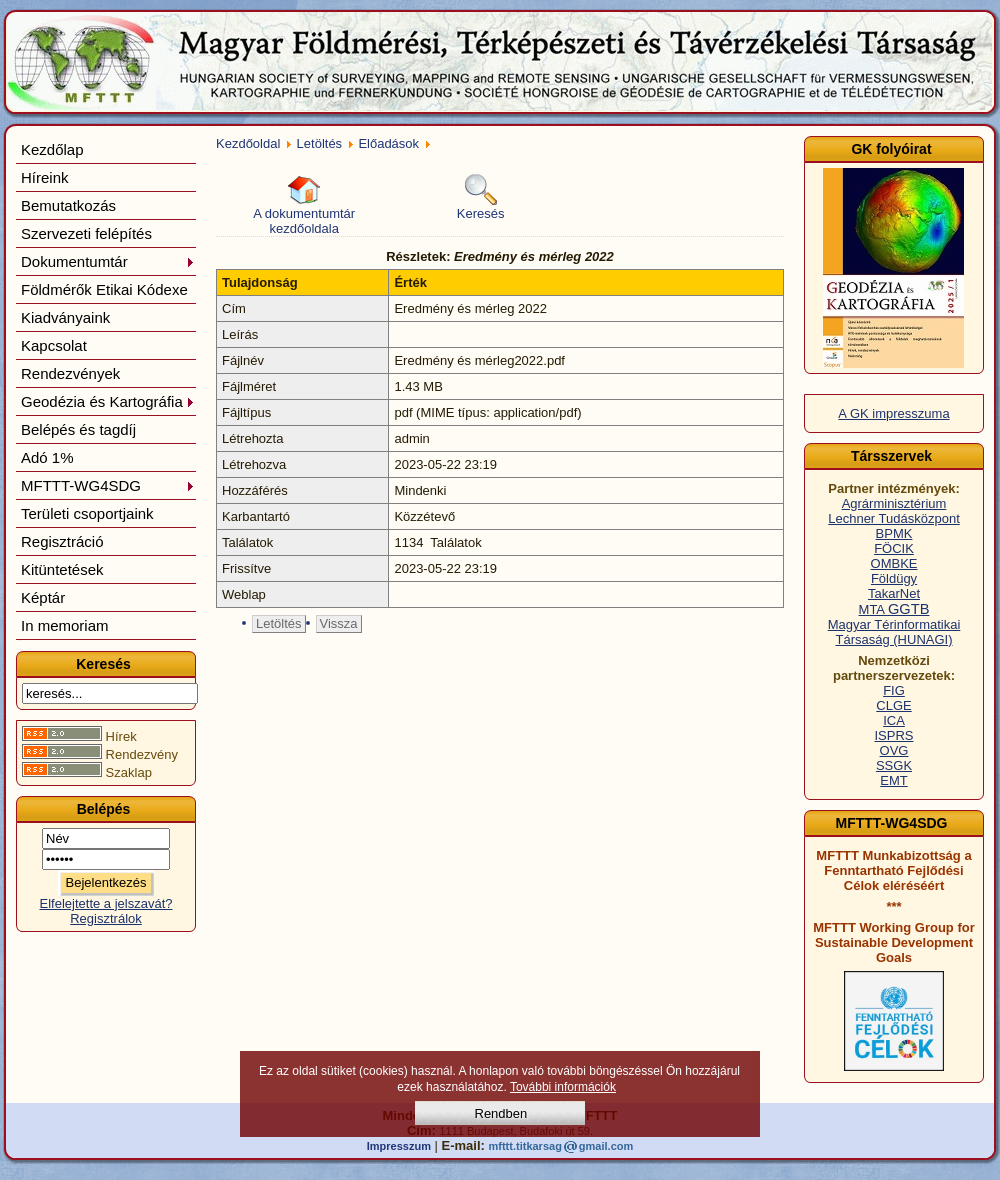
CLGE (893, 705)
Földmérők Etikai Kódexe (104, 289)
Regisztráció (62, 541)
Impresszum (399, 1146)
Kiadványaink (65, 317)
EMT (893, 780)
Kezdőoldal (248, 143)
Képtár (43, 597)
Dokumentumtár (108, 261)
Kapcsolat (54, 345)
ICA (894, 720)
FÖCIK (894, 548)
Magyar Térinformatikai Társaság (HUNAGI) (894, 632)
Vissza (339, 623)
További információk (563, 1087)
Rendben (501, 1113)
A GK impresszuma (893, 413)
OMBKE (894, 563)
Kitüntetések (62, 569)
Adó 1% (47, 457)
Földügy (894, 578)
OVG (894, 750)
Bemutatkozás (68, 205)
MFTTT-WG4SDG (108, 485)
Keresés (481, 197)
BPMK (894, 533)
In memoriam (65, 625)
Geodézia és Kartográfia (108, 401)
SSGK (894, 765)
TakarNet (894, 593)
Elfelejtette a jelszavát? (106, 903)
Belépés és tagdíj (78, 429)
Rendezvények (70, 373)
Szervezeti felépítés (86, 233)
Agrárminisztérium (894, 503)
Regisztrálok (106, 918)
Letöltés (320, 143)
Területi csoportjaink (87, 513)
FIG (894, 690)
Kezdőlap (52, 149)
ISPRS (893, 735)
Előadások (388, 143)
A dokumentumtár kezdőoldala (304, 205)
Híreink (45, 177)
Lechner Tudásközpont (894, 518)
